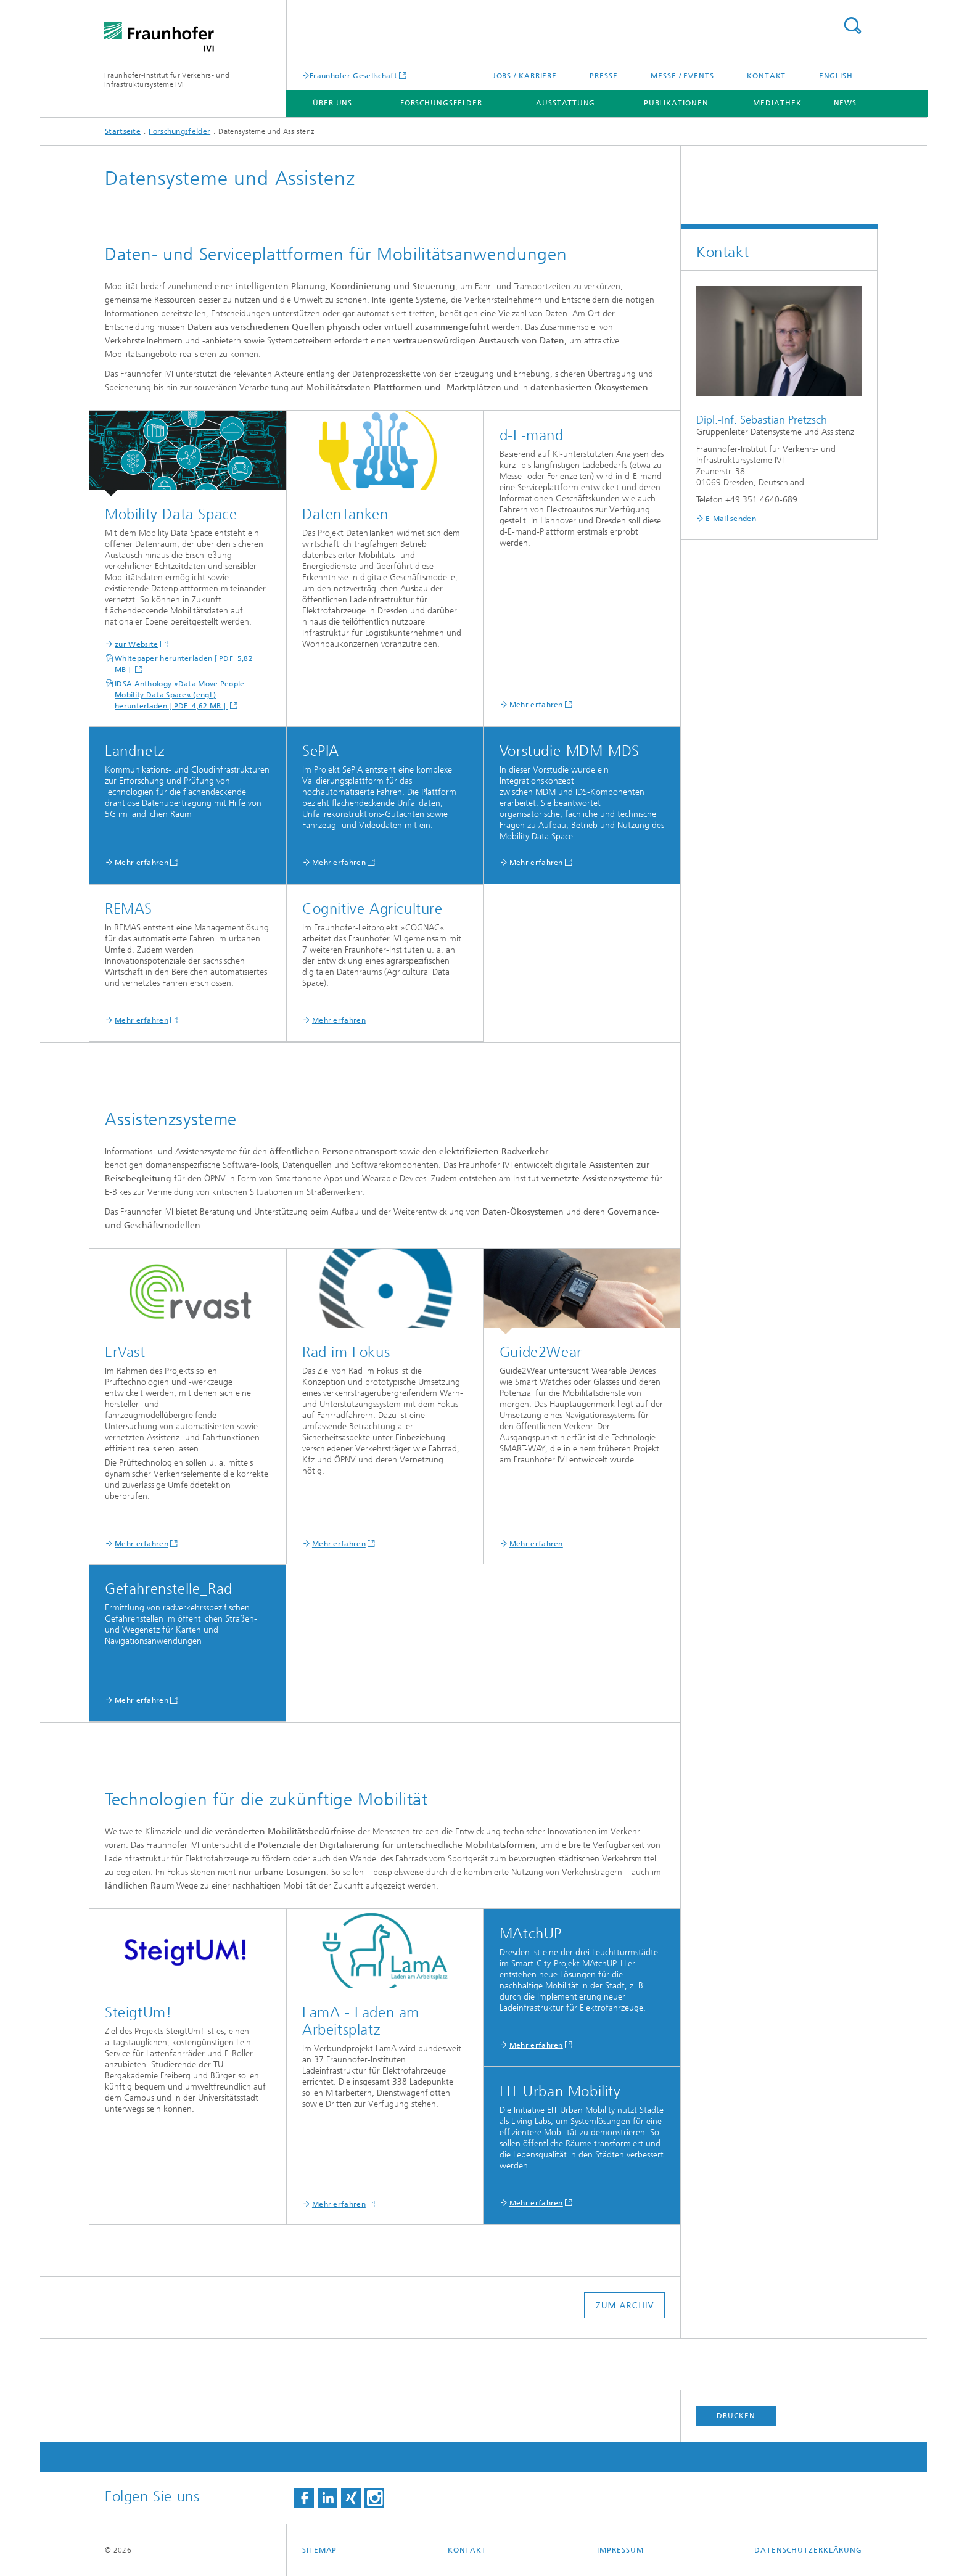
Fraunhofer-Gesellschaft (353, 76)
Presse (603, 76)
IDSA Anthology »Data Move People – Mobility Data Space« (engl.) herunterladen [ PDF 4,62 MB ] (182, 694)
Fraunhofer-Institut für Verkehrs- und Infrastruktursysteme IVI (166, 80)
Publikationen (676, 103)
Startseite (123, 131)
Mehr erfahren (536, 704)
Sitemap (319, 2550)
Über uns (332, 103)
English (836, 76)
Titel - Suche (852, 25)
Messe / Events (682, 76)
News (845, 103)
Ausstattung (565, 103)
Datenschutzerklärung (808, 2550)
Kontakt (766, 76)
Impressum (620, 2550)
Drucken (736, 2415)
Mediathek (777, 103)
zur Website (136, 644)
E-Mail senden (731, 518)
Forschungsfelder (441, 103)
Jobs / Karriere (525, 76)
